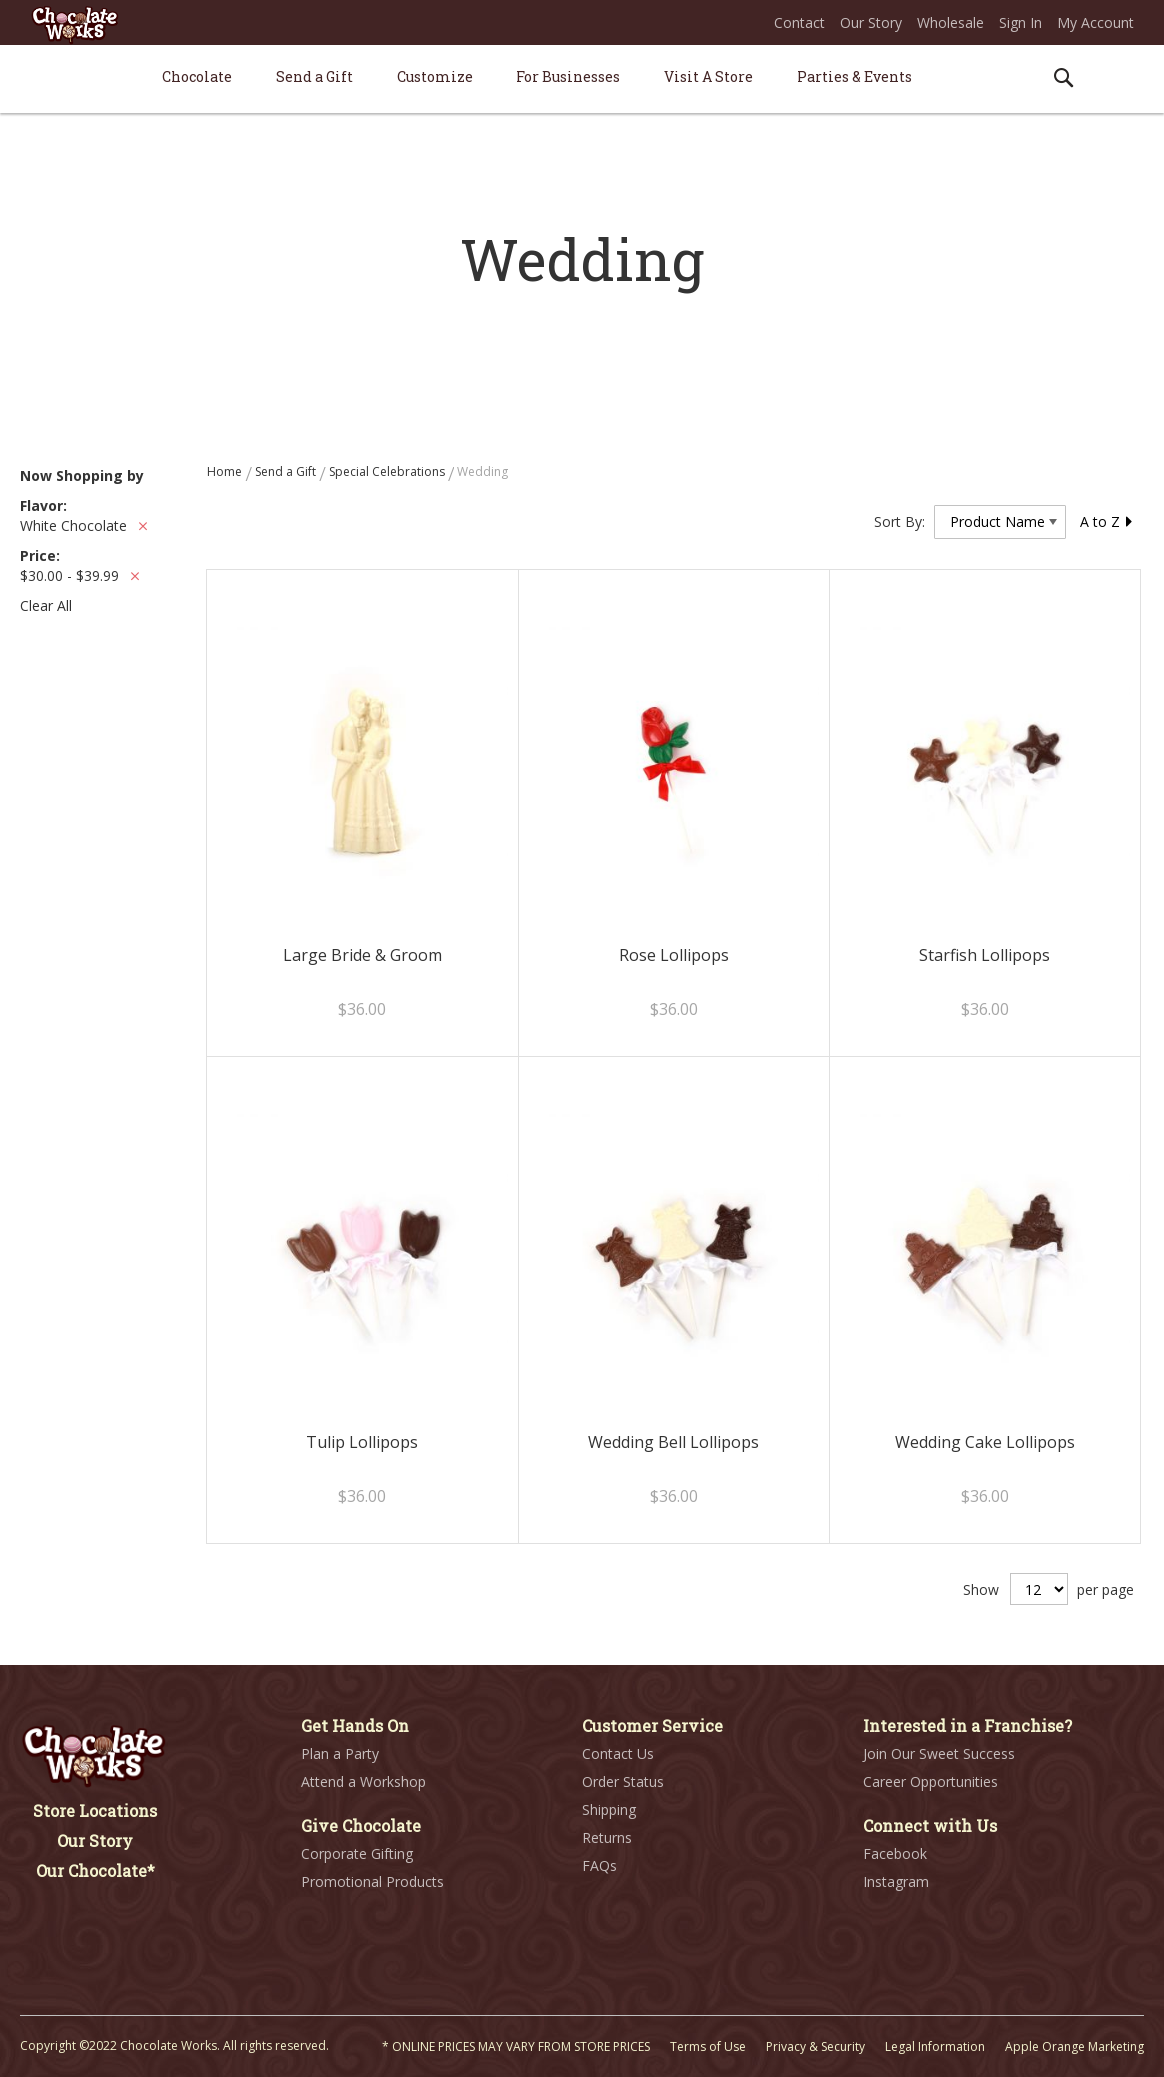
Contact (799, 22)
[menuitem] (197, 76)
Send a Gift (287, 471)
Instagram (896, 1881)
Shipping (609, 1809)
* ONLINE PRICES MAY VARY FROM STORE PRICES (516, 2046)
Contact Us (618, 1753)
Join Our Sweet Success (939, 1753)
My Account (1095, 22)
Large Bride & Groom (362, 955)
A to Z (1107, 521)
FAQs (599, 1865)
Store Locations (95, 1810)
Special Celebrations (388, 471)
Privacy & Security (815, 2046)
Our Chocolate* (95, 1870)
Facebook (895, 1853)
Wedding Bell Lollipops (673, 1442)
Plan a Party (340, 1753)
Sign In (1020, 22)
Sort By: (899, 521)
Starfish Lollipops (984, 955)
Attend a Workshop (363, 1781)
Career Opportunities (930, 1781)
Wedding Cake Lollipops (985, 1442)
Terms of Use (708, 2046)
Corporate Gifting (357, 1853)
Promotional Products (372, 1881)
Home (226, 471)
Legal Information (935, 2046)
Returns (607, 1837)
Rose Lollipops (674, 955)
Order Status (623, 1781)
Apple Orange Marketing (1074, 2046)
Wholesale (950, 22)
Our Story (871, 22)
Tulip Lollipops (362, 1442)
